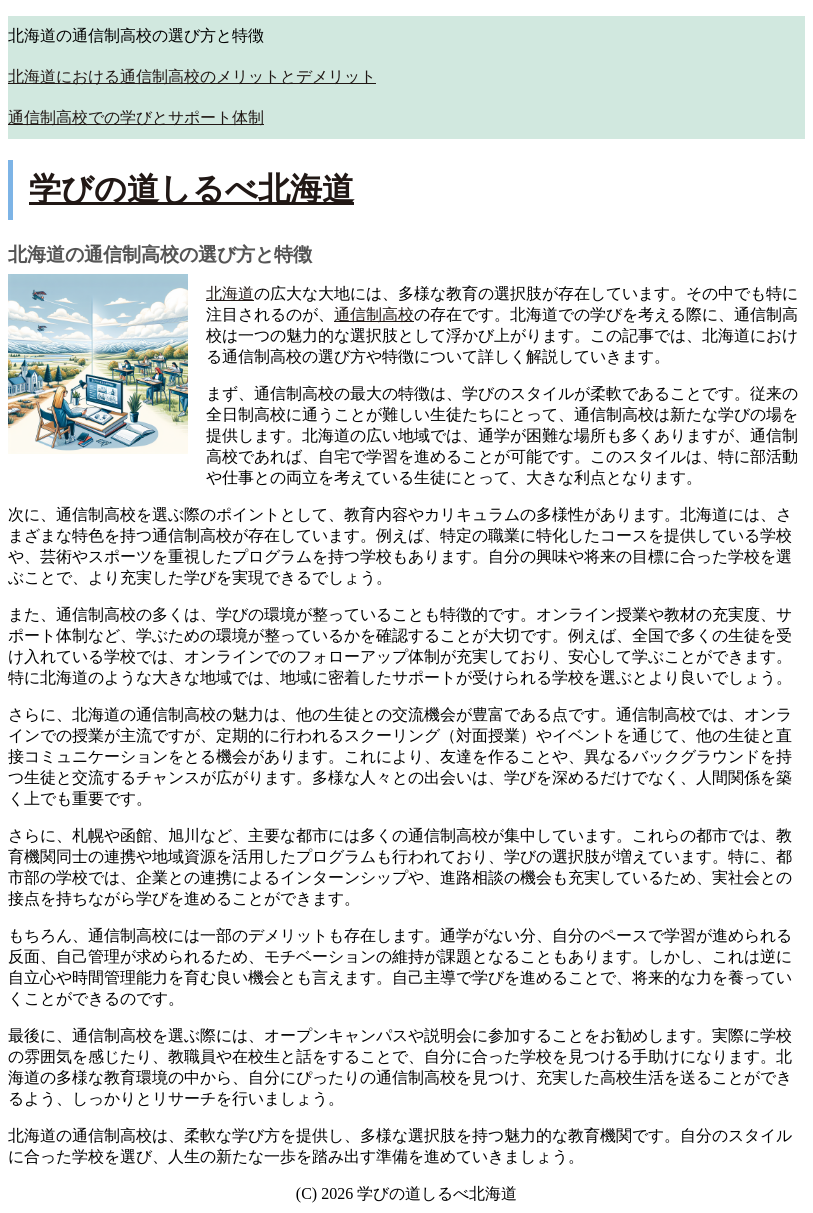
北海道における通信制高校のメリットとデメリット (192, 76)
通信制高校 (374, 314)
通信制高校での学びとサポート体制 (136, 117)
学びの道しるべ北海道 (191, 189)
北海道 (230, 293)
